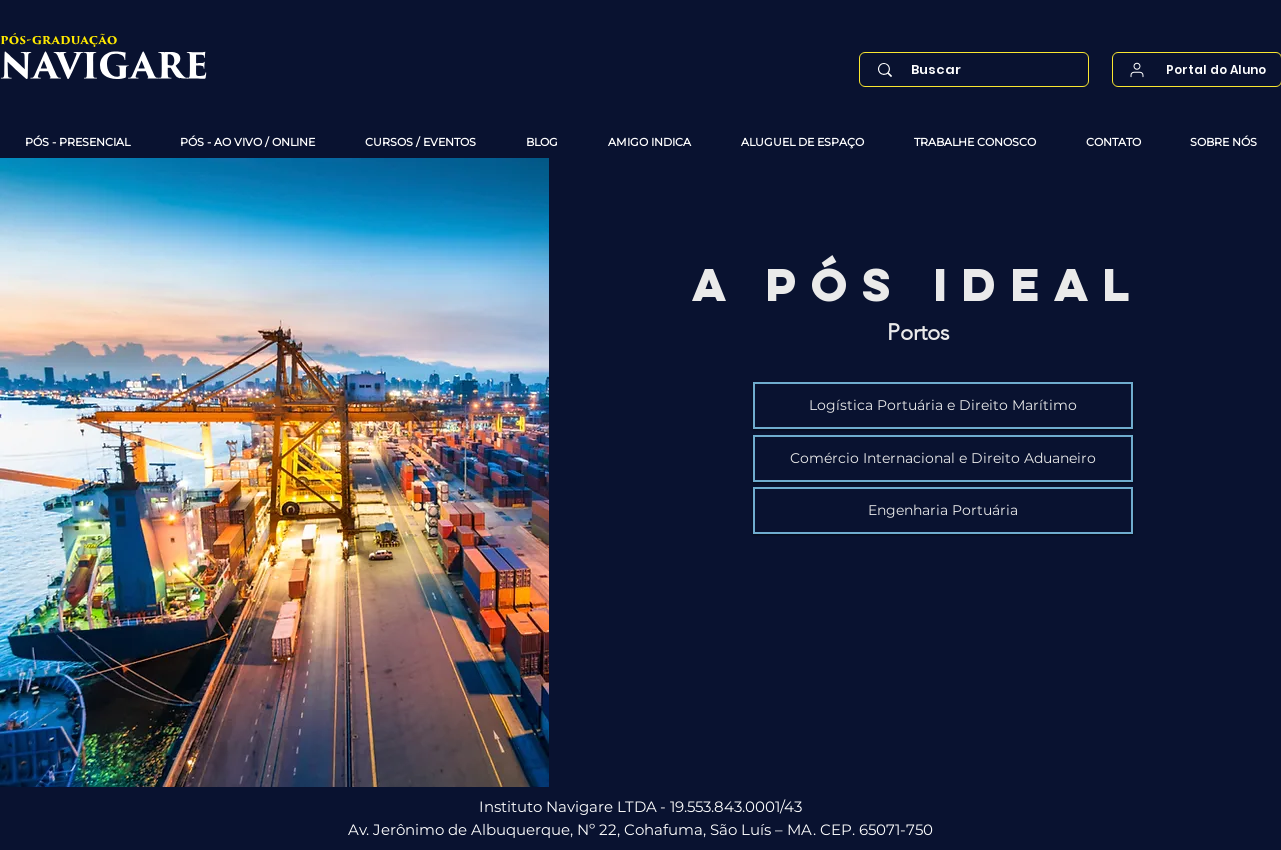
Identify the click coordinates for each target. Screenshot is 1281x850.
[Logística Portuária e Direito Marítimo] (943, 405)
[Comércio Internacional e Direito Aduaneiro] (943, 458)
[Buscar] (978, 70)
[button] (77, 142)
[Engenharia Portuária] (943, 510)
